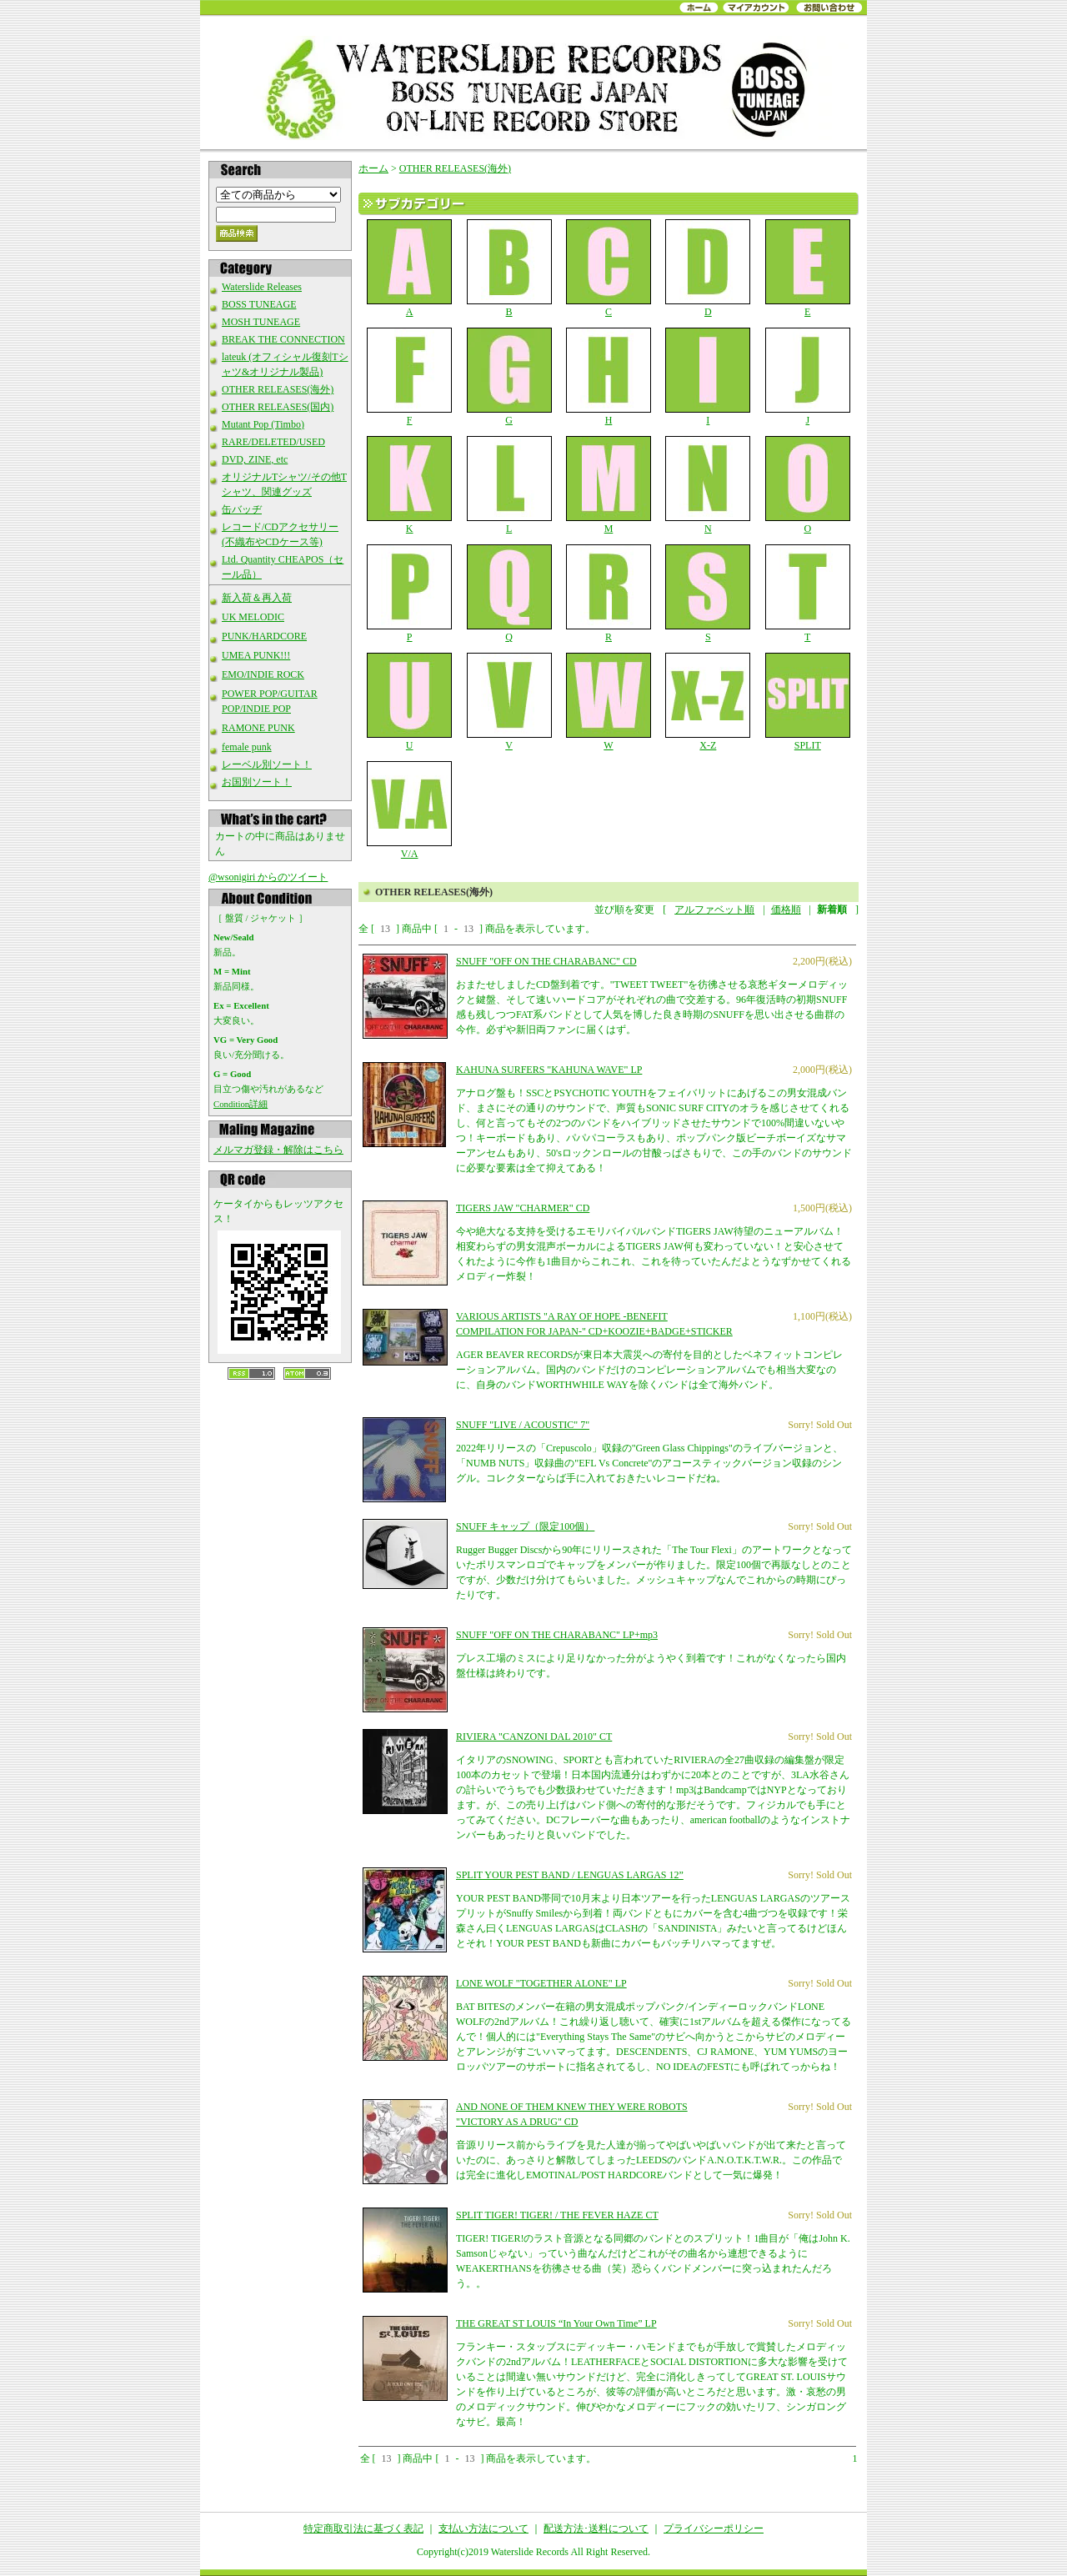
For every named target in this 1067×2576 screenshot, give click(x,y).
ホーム (373, 168)
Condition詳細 (240, 1104)
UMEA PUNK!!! (256, 655)
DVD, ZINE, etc (255, 459)
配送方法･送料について (596, 2528)
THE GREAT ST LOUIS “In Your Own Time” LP (556, 2323)
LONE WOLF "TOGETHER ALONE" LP (541, 1983)
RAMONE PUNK (258, 728)
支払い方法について (483, 2528)
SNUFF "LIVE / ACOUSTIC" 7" (522, 1425)
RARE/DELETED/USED (273, 442)
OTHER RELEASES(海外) (277, 389)
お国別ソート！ (257, 782)
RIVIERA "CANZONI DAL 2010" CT (534, 1736)
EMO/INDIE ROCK (263, 674)
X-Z (708, 702)
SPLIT (807, 702)
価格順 (786, 909)
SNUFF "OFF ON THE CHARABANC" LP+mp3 (557, 1635)
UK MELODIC (253, 617)
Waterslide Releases (262, 287)
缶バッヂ (242, 509)
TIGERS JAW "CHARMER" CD (522, 1208)
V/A (409, 810)
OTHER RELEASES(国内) (277, 407)
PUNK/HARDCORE (264, 636)
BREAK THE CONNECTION (283, 339)
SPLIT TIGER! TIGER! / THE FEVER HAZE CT (557, 2215)
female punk (247, 747)
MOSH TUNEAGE (261, 322)
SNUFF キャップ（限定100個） (525, 1526)
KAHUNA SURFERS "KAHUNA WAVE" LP (549, 1069)
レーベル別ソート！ (267, 764)
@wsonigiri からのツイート (268, 877)
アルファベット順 (714, 909)
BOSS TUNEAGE (259, 304)
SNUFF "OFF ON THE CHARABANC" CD (546, 961)
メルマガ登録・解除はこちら (278, 1149)
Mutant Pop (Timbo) (263, 424)
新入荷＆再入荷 (257, 598)
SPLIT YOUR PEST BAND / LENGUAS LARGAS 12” (570, 1875)
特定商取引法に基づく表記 (363, 2528)
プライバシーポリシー (714, 2528)
